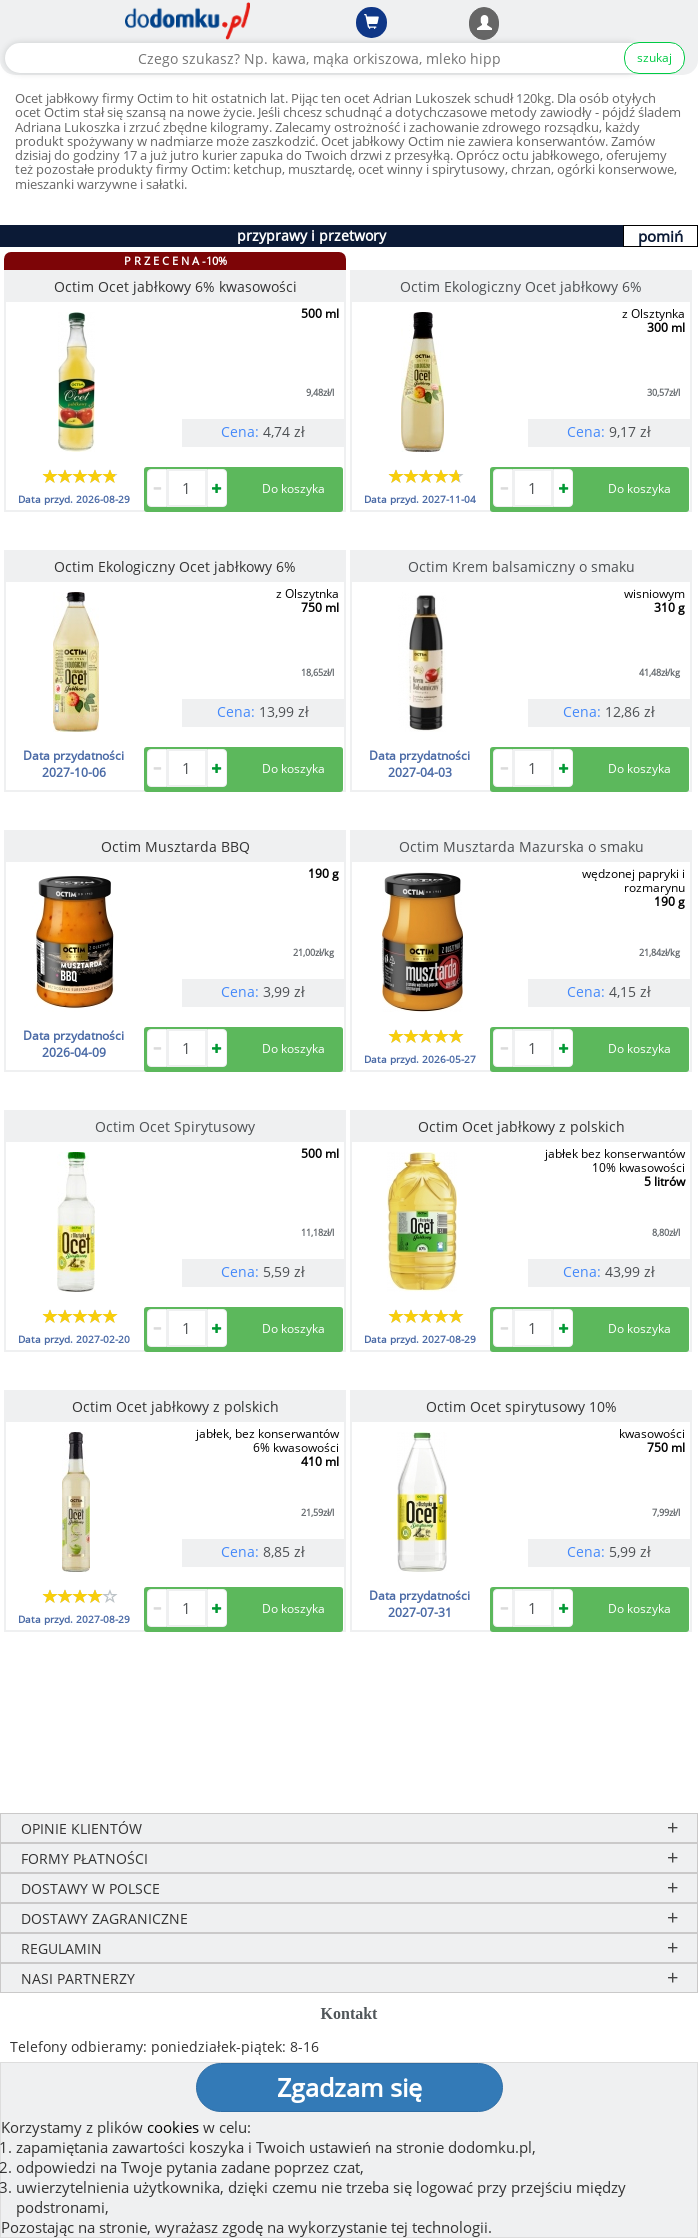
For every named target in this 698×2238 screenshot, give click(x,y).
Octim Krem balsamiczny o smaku (521, 566)
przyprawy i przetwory (311, 235)
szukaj (654, 57)
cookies (173, 2127)
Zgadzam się (349, 2087)
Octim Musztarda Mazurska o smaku (521, 846)
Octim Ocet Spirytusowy (175, 1126)
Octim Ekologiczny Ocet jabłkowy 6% (521, 286)
